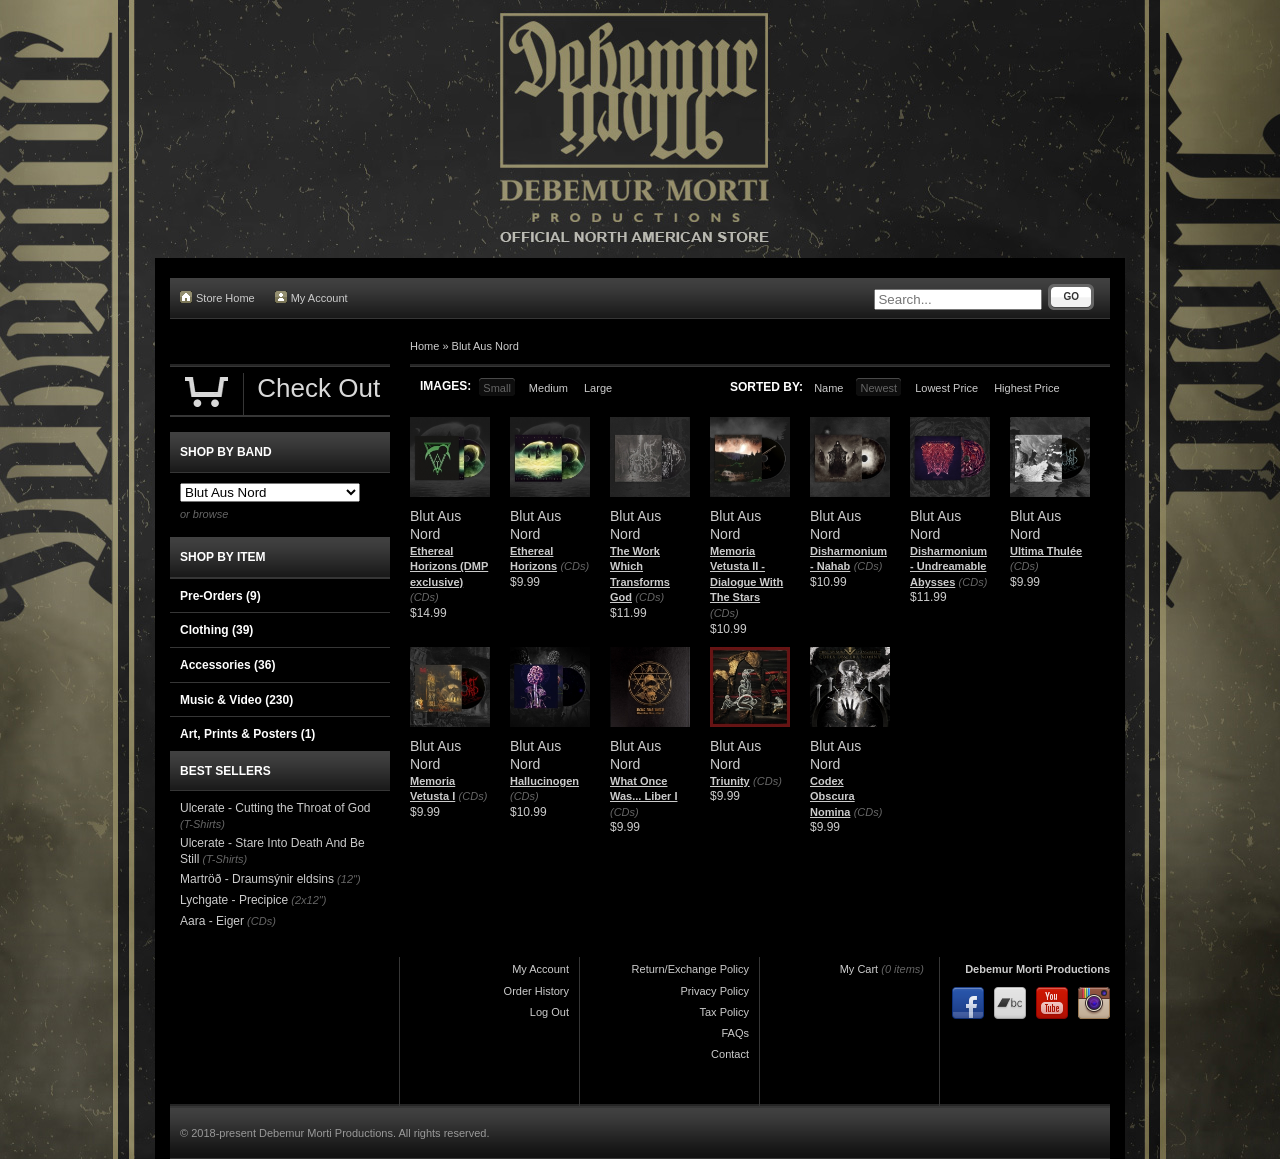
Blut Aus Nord (485, 346)
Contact (730, 1054)
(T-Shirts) (202, 824)
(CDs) (424, 597)
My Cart (859, 969)
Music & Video (236, 700)
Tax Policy (724, 1012)
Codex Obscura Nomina (832, 796)
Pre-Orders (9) (220, 596)
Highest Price (1026, 388)
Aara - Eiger (212, 921)
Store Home (217, 297)
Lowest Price (946, 388)
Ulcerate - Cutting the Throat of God (275, 808)
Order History (536, 991)
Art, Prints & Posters (247, 734)
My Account (311, 297)
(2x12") (308, 900)
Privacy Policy (715, 991)
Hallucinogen (544, 781)
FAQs (735, 1033)
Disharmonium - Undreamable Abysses (948, 566)
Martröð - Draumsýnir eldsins (257, 879)
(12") (348, 879)
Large (598, 388)
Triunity (730, 781)
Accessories (227, 665)
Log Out (549, 1012)
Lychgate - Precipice (234, 900)
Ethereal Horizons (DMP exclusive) (449, 566)
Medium (548, 388)
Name (828, 388)
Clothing (216, 630)
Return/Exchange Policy (690, 969)
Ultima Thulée (1046, 551)
